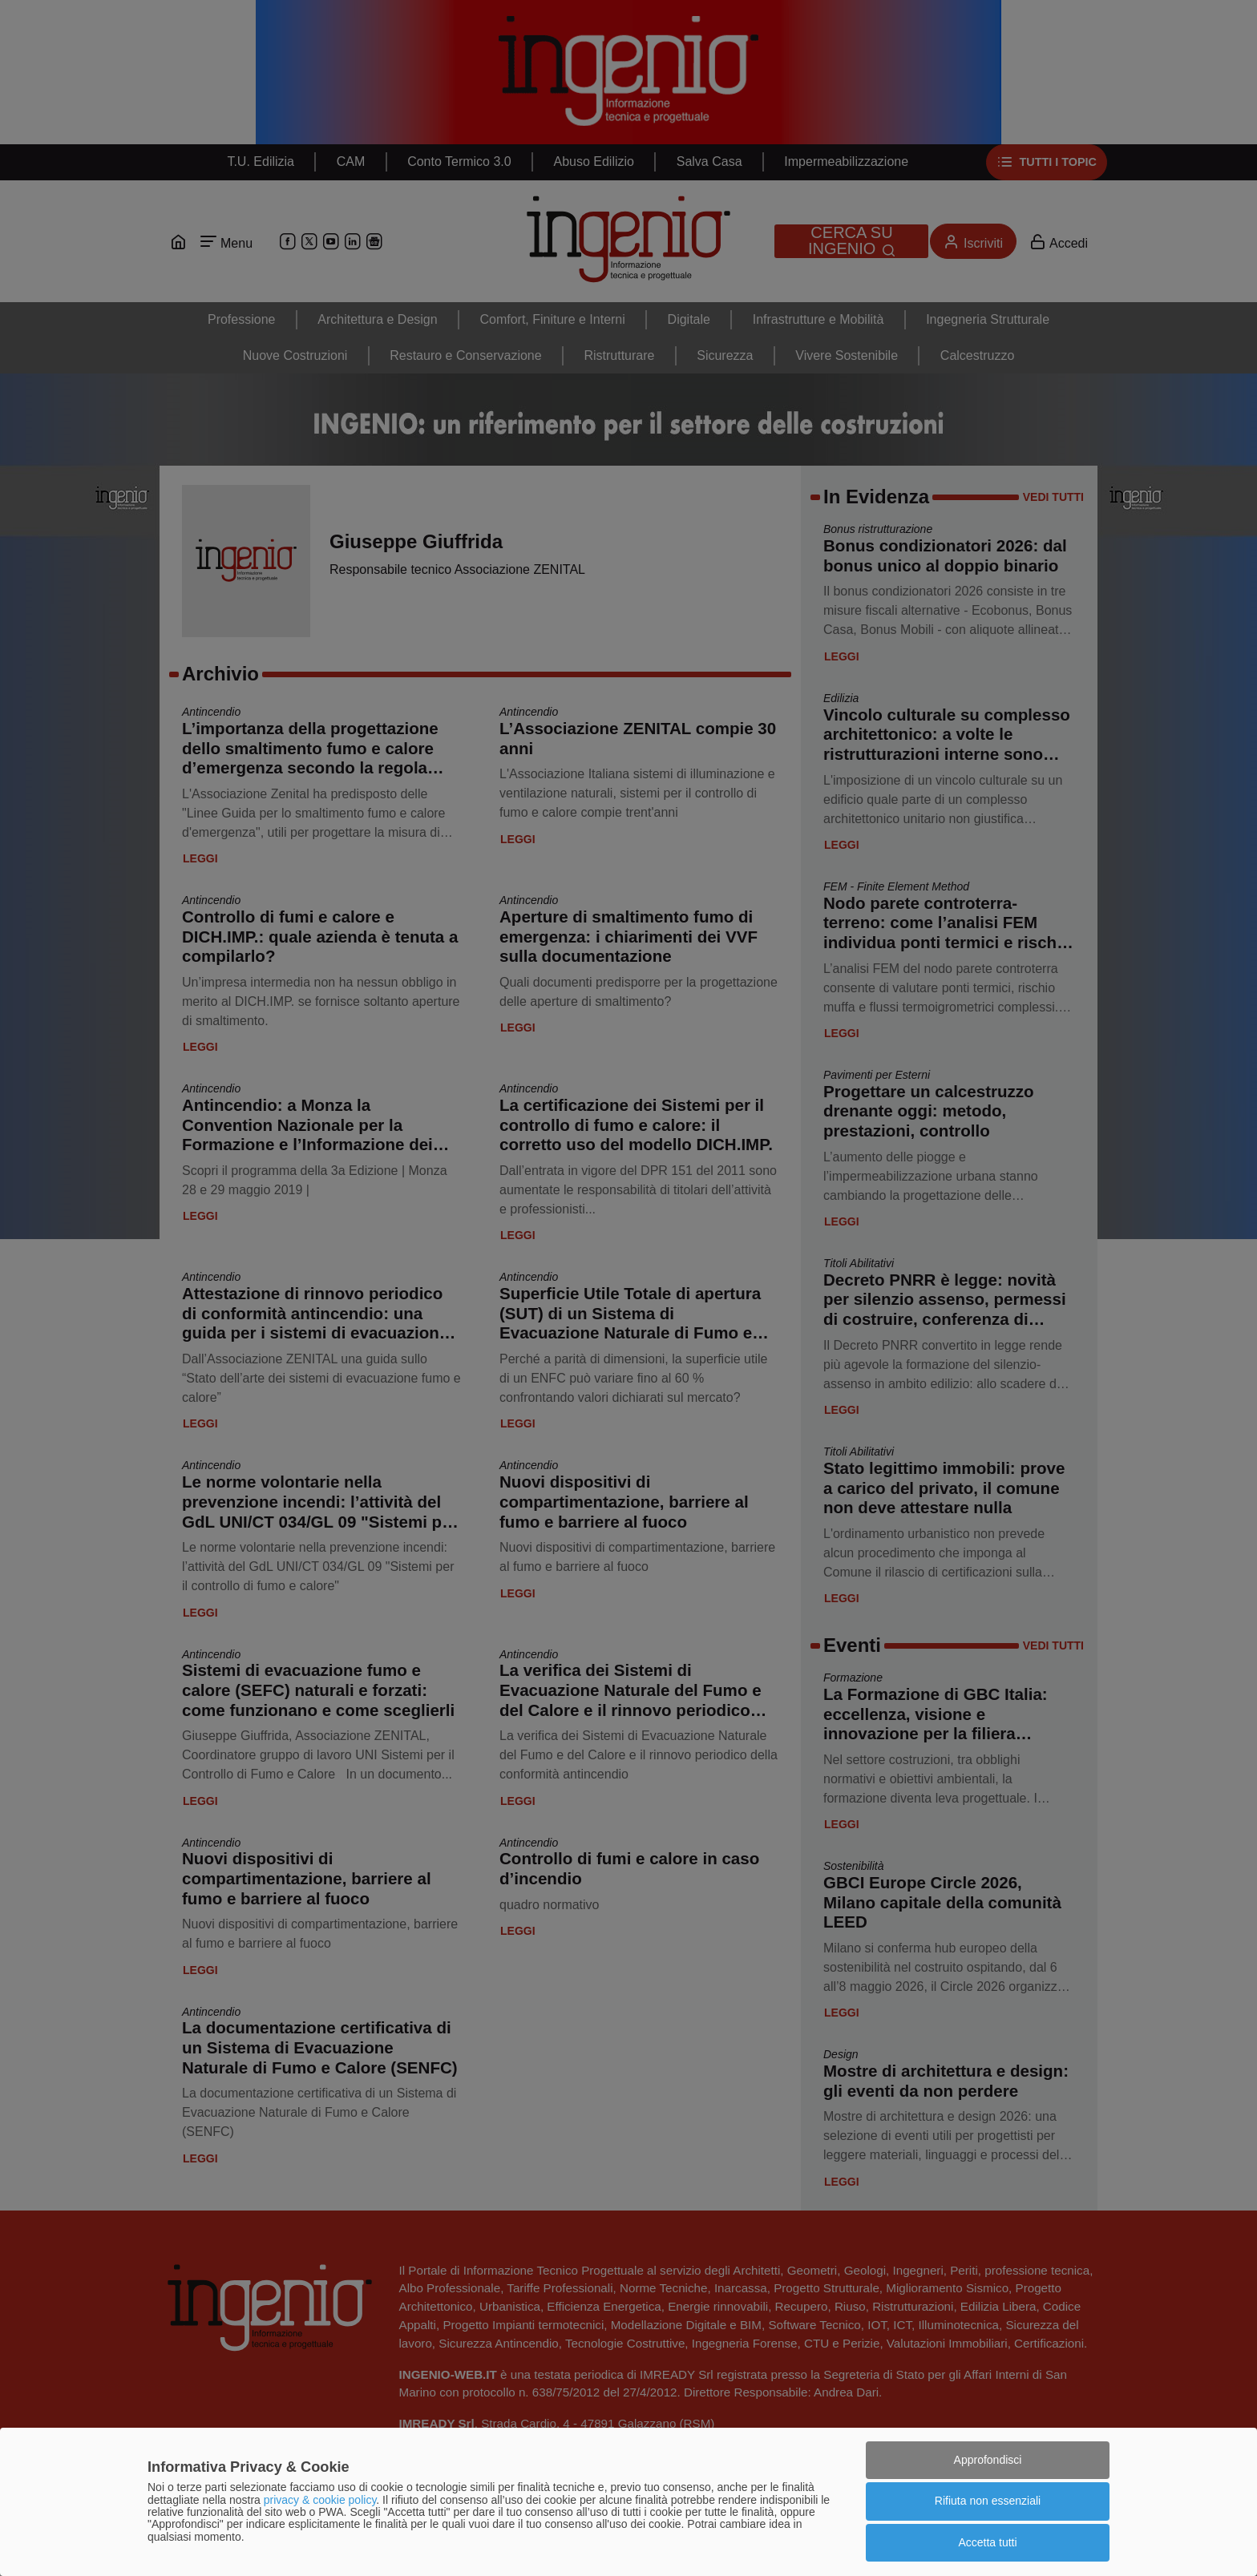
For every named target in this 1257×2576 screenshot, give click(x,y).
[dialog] (628, 2502)
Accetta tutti (987, 2542)
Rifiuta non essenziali (988, 2500)
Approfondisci (988, 2459)
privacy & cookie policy (320, 2499)
